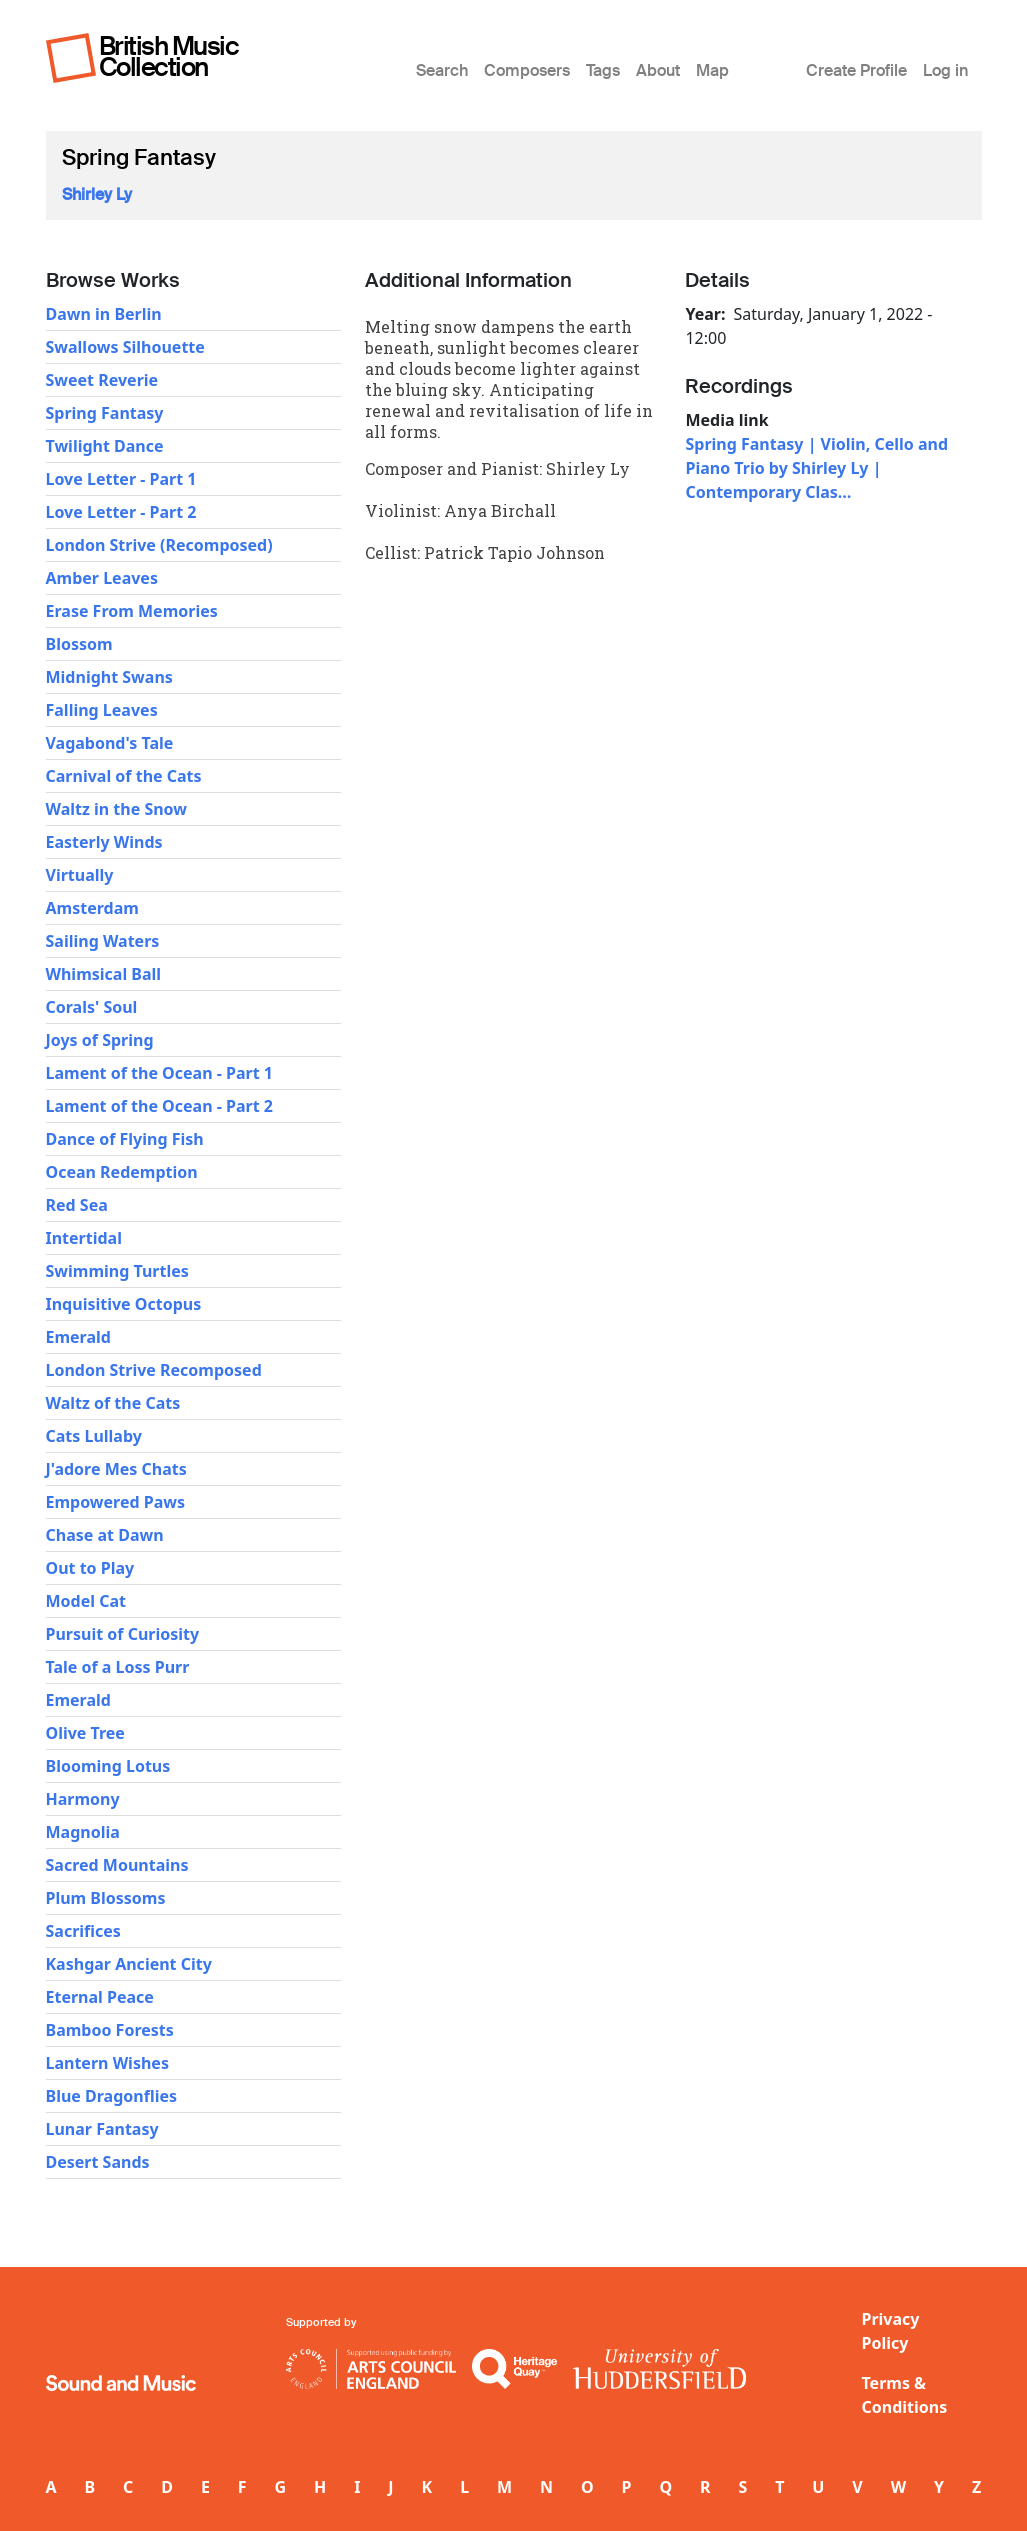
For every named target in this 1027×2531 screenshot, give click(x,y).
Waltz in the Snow (117, 809)
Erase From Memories (132, 611)
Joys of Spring (100, 1040)
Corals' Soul (92, 1007)
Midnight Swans (109, 677)
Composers (527, 70)
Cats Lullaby (94, 1436)
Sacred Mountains (117, 1865)
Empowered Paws (116, 1502)
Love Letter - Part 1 (121, 479)
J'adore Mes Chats (116, 1469)
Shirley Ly (97, 194)
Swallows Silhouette (125, 347)
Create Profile (856, 70)
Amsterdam (92, 908)
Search (442, 70)
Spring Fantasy (105, 413)
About (658, 70)
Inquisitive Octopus (124, 1304)
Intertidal (84, 1238)
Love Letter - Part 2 (121, 512)
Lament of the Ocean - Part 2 (159, 1106)
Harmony (83, 1799)
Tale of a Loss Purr (118, 1667)
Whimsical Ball (104, 974)
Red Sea (77, 1205)
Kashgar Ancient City (129, 1964)
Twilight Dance (105, 446)
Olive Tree (85, 1733)
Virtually (80, 875)
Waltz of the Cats (113, 1403)
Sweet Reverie (102, 380)
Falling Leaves (102, 710)
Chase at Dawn (105, 1535)
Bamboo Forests (110, 2030)
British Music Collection (169, 56)
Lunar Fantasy (102, 2129)
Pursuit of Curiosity (123, 1634)
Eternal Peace (100, 1997)
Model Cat (86, 1601)
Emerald (78, 1337)
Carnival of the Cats (124, 776)
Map (712, 70)
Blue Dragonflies (112, 2096)
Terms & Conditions (905, 2395)
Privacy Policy (891, 2331)
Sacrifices (83, 1931)
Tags (603, 70)
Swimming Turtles (117, 1271)
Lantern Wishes (107, 2063)
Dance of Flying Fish (125, 1139)
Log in (945, 70)
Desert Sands (98, 2162)
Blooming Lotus (108, 1766)
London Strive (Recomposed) (159, 545)
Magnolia (83, 1832)
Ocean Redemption (122, 1172)
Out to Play (90, 1568)
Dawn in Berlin (104, 314)
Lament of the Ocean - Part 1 (159, 1073)
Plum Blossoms (106, 1898)
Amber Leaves (102, 578)
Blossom (79, 644)
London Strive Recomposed (154, 1370)
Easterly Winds (104, 842)
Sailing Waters (103, 941)
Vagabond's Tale (110, 743)
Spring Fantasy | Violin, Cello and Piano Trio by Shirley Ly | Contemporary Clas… (816, 468)
